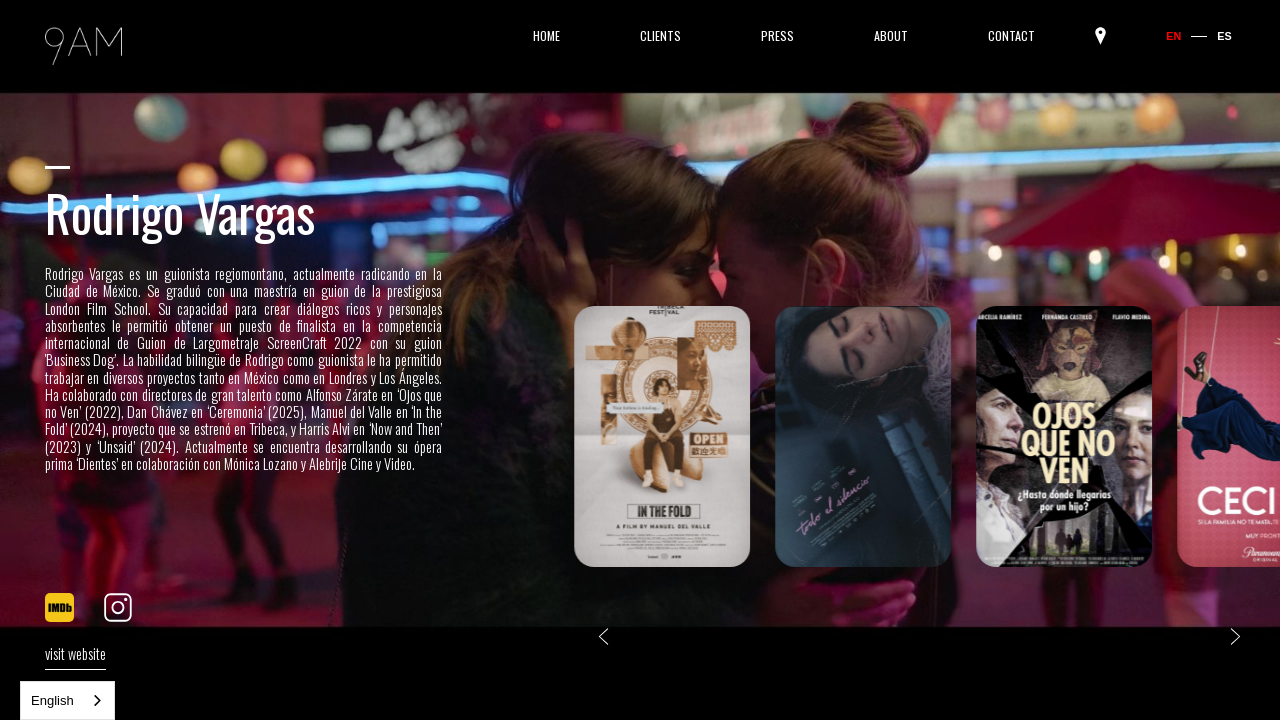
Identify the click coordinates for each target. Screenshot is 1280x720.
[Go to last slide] (604, 637)
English (52, 700)
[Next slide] (1236, 637)
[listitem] (662, 439)
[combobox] (67, 700)
